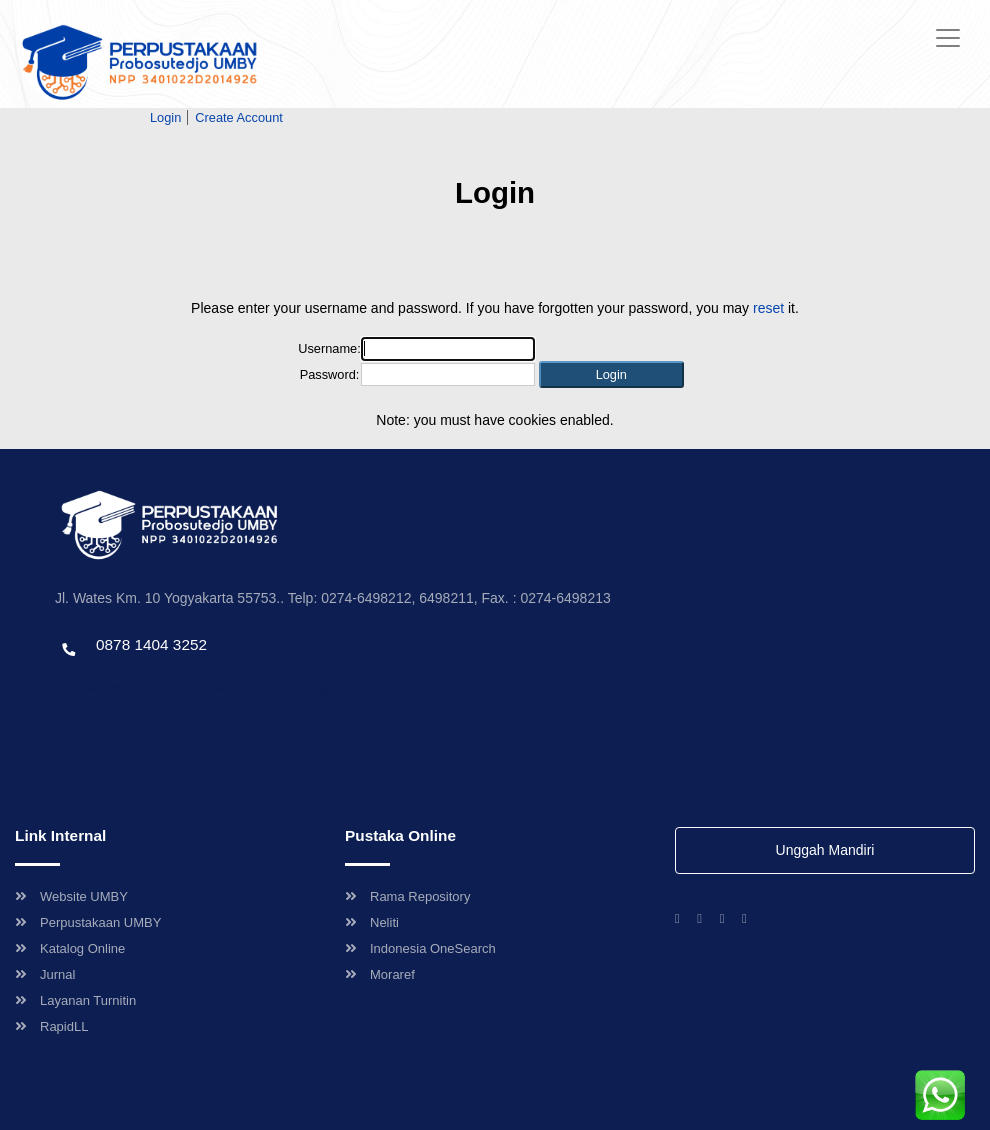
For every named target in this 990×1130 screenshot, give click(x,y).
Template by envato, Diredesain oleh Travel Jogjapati (205, 687)
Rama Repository (407, 896)
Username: (329, 348)
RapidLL (51, 1026)
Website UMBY (71, 896)
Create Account (239, 117)
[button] (611, 374)
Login (165, 117)
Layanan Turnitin (75, 1000)
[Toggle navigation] (948, 38)
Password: (330, 374)
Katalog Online (70, 948)
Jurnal (45, 974)
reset (768, 308)
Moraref (380, 974)
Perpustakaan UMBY (88, 922)
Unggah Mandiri (825, 850)
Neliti (372, 922)
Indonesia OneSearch (420, 948)
